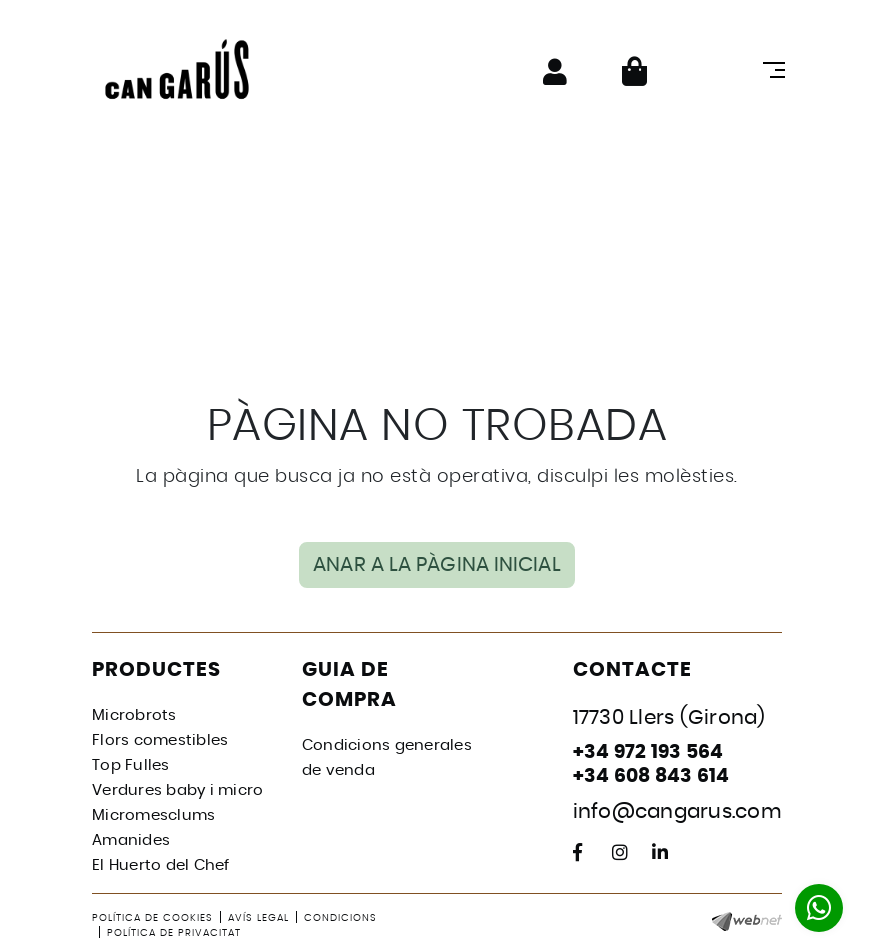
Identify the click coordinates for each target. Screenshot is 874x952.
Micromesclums (153, 815)
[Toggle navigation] (770, 70)
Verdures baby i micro (177, 790)
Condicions (340, 918)
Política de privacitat (174, 933)
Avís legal (258, 918)
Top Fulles (131, 765)
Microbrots (134, 715)
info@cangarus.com (677, 812)
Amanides (131, 840)
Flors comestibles (160, 740)
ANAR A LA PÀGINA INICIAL (436, 565)
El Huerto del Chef (161, 865)
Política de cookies (152, 918)
